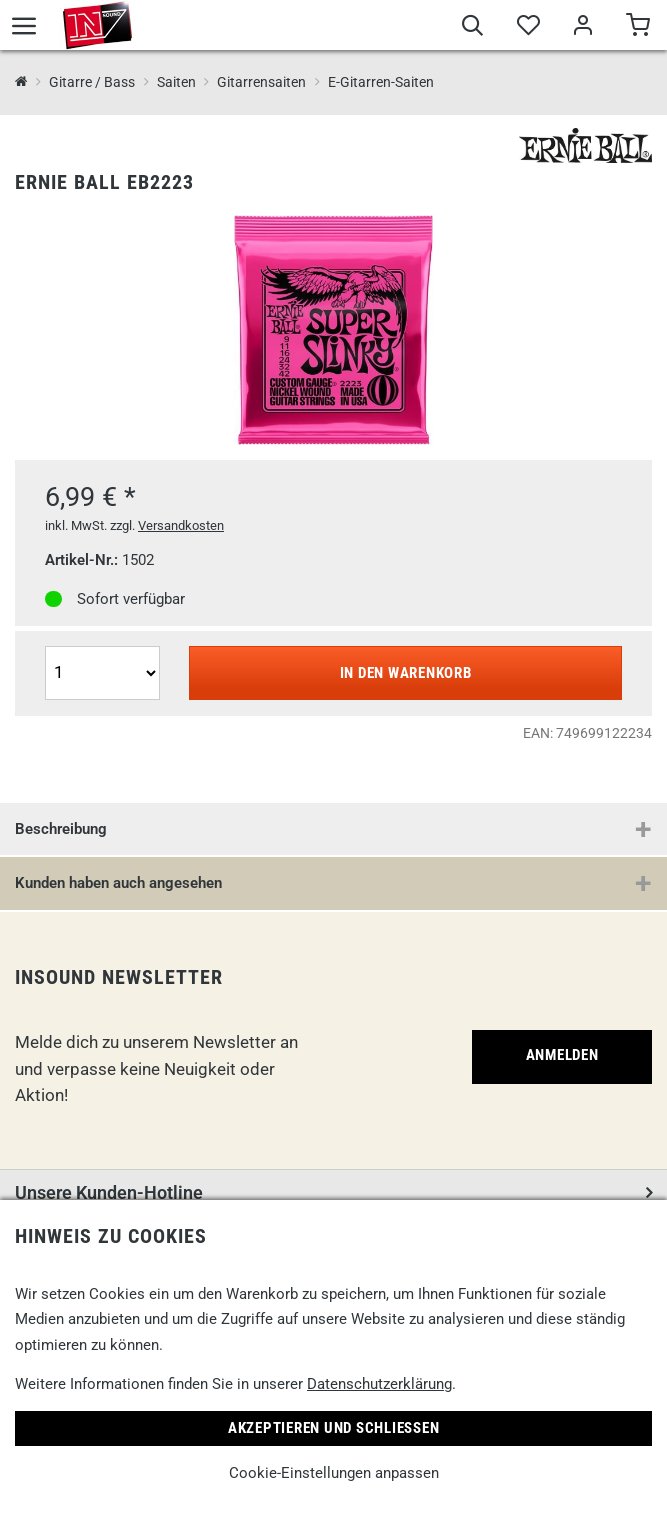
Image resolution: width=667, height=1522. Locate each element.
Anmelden (562, 1055)
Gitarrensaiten (261, 82)
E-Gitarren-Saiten (381, 82)
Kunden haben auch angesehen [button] (118, 883)
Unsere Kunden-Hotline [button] (109, 1192)
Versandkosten (181, 525)
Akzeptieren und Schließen (334, 1428)
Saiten (176, 82)
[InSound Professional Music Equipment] (21, 82)
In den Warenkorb (406, 673)
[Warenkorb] (637, 28)
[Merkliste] (527, 28)
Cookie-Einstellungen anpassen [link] (334, 1473)
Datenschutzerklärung (379, 1384)
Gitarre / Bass (92, 82)
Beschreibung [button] (61, 829)
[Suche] (472, 28)
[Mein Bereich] (582, 28)
